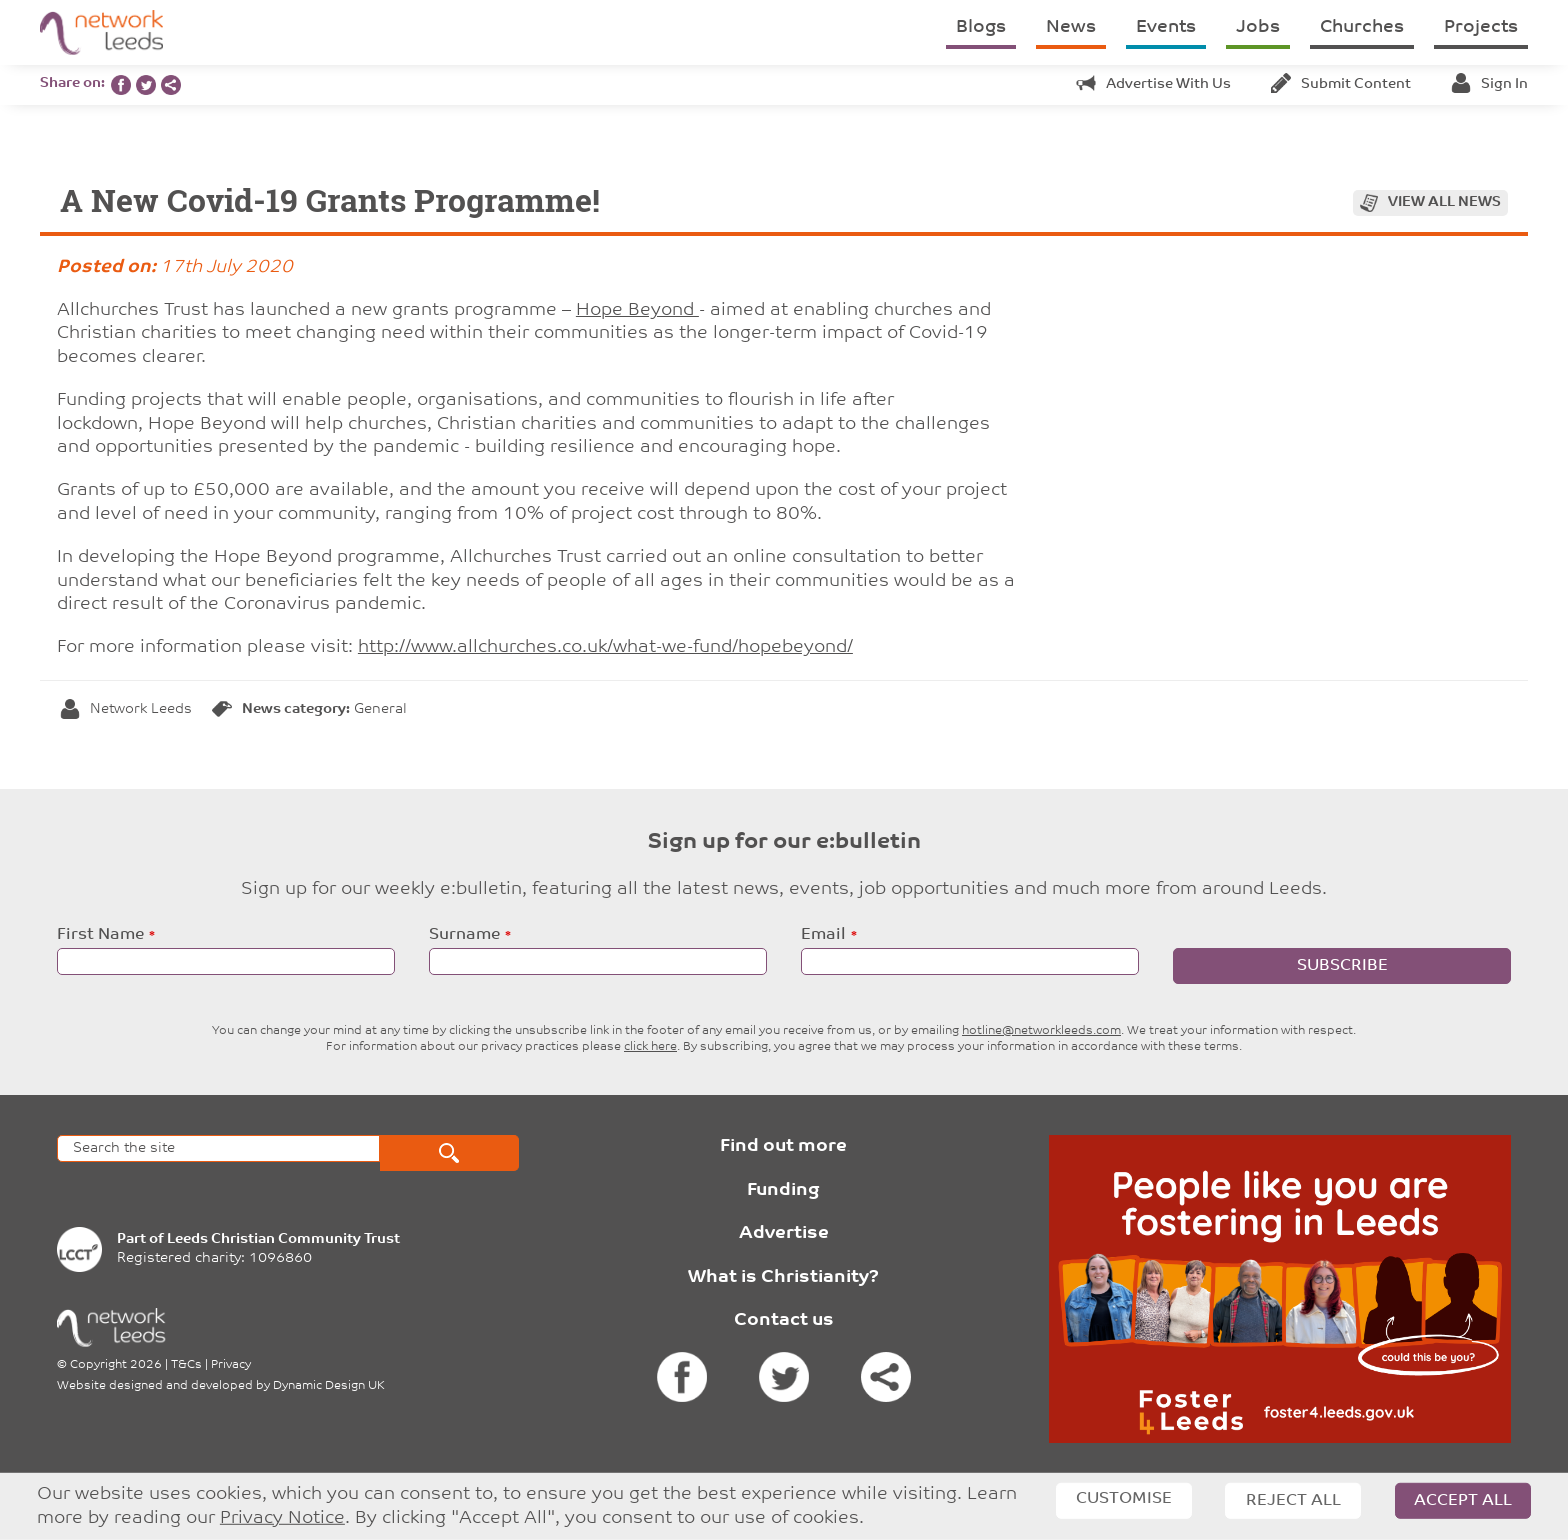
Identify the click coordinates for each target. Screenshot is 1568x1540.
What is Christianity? (783, 1277)
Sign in (1489, 84)
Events (1166, 27)
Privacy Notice (282, 1518)
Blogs (981, 27)
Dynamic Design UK (329, 1386)
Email (823, 935)
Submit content (1341, 84)
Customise (1124, 1499)
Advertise (784, 1233)
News (1071, 27)
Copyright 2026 (116, 1365)
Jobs (1258, 27)
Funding (783, 1190)
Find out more (783, 1146)
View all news (1444, 202)
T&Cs (186, 1365)
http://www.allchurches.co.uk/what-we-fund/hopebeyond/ (605, 647)
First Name (100, 935)
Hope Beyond (637, 310)
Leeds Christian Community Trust (283, 1239)
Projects (1481, 27)
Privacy (231, 1365)
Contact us (784, 1320)
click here (650, 1047)
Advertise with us (1153, 84)
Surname (464, 935)
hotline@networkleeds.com (1041, 1031)
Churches (1362, 27)
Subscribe (1342, 966)
